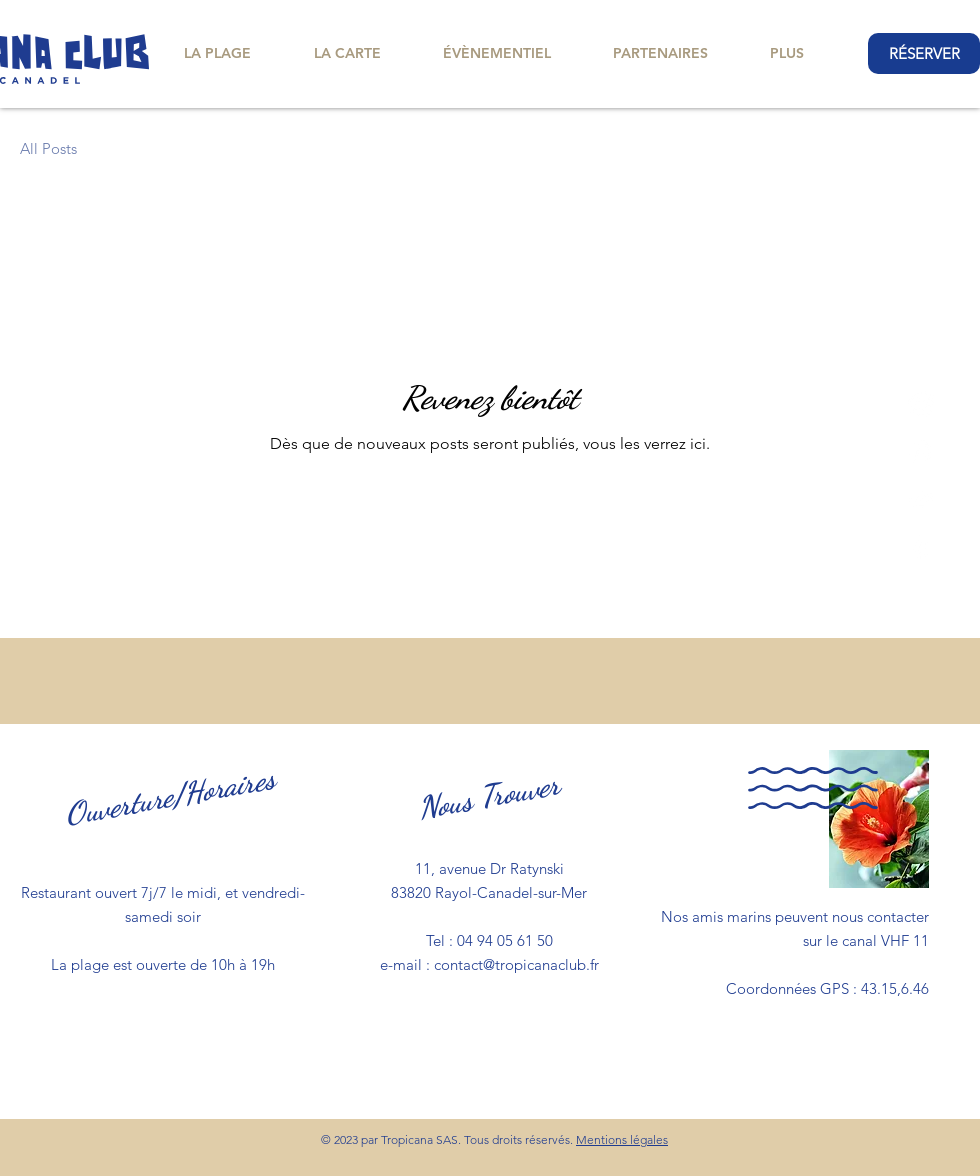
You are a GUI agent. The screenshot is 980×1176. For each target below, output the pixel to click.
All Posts (48, 148)
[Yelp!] (921, 548)
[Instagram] (921, 452)
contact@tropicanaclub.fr (516, 964)
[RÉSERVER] (924, 53)
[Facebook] (921, 404)
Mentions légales (622, 1139)
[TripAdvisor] (921, 500)
